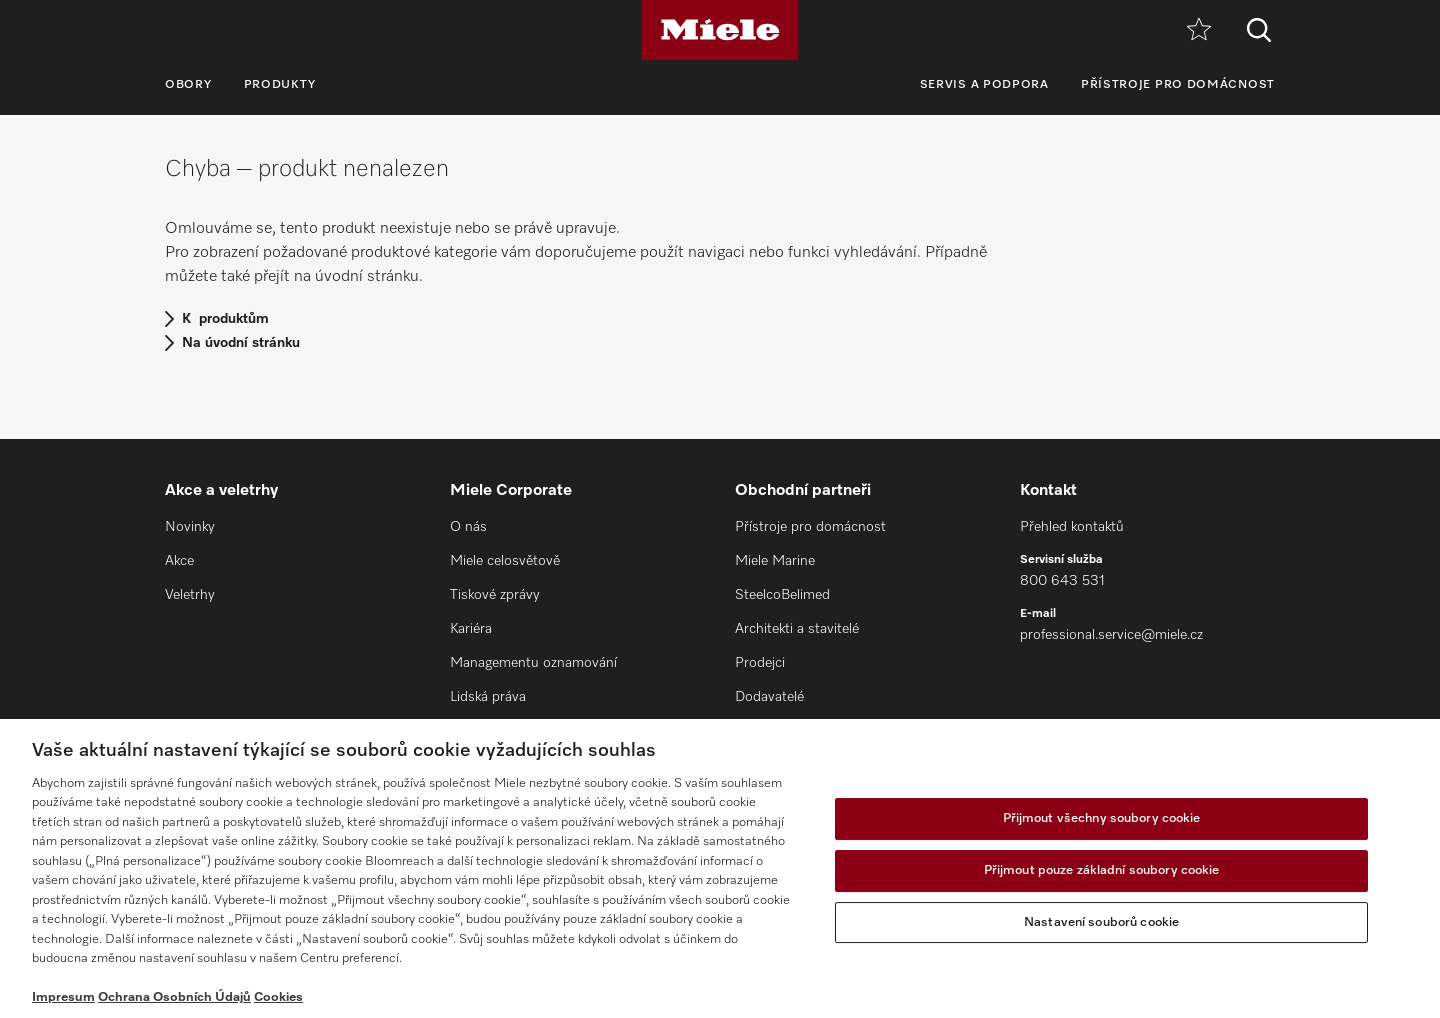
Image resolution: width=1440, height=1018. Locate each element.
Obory (188, 85)
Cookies (278, 997)
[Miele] (720, 30)
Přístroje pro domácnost (1178, 85)
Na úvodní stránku (241, 343)
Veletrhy (190, 595)
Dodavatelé (769, 697)
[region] (720, 868)
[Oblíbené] (1199, 30)
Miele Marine (775, 561)
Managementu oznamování (533, 663)
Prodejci (760, 663)
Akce (179, 561)
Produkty (280, 85)
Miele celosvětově (505, 561)
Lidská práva (488, 697)
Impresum (63, 997)
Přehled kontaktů (1072, 527)
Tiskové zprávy (495, 595)
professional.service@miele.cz (1111, 635)
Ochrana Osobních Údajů (174, 997)
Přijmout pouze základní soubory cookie (1102, 870)
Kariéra (471, 629)
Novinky (190, 527)
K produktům (225, 319)
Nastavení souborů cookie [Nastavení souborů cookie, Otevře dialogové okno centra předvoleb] (1101, 922)
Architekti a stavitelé (797, 629)
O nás (468, 527)
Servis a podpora (984, 85)
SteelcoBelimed (782, 595)
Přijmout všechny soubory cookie (1102, 819)
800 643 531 (1062, 581)
